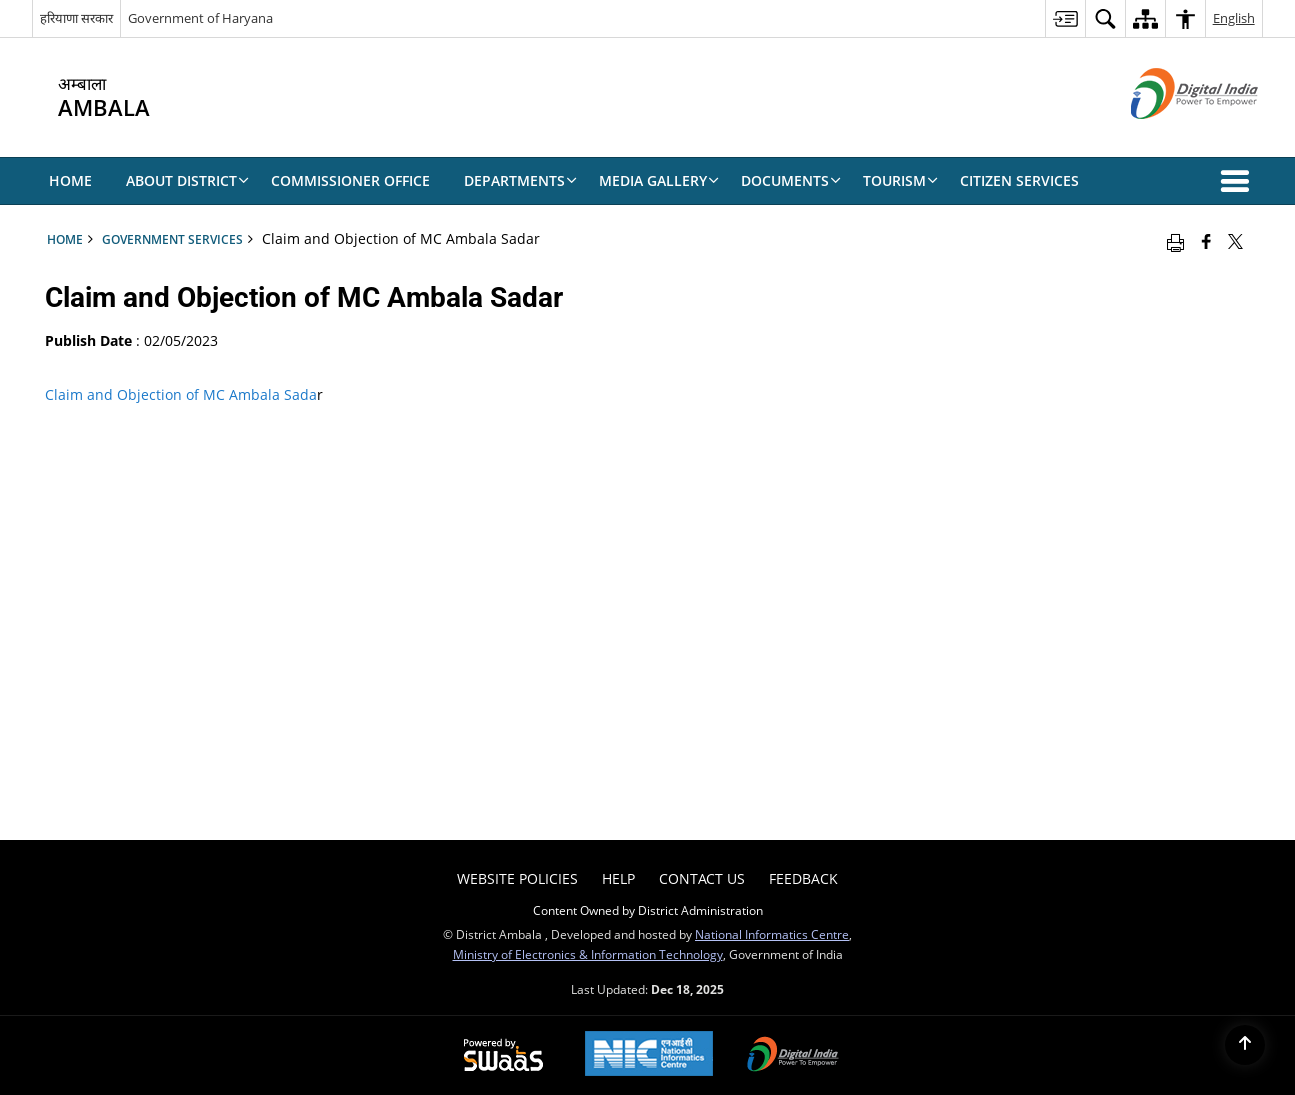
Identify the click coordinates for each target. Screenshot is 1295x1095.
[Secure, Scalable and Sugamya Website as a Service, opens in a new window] (503, 1056)
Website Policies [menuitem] (517, 878)
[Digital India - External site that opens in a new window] (1169, 135)
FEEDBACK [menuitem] (803, 878)
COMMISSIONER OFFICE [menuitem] (350, 180)
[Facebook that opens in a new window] (1206, 241)
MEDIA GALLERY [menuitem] (659, 180)
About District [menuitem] (187, 180)
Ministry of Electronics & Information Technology (588, 954)
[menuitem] (1065, 18)
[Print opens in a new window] (1175, 241)
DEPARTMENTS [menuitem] (520, 180)
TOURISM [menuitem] (900, 180)
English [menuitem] (1234, 18)
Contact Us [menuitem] (702, 878)
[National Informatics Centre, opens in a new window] (649, 1055)
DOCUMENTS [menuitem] (791, 180)
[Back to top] (1245, 1045)
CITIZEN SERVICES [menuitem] (1019, 180)
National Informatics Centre (772, 934)
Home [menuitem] (70, 180)
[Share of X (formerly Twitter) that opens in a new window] (1235, 241)
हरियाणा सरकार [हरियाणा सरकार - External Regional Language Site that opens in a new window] (76, 18)
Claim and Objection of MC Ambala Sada (181, 394)
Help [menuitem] (618, 878)
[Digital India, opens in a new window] (793, 1056)
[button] (1239, 181)
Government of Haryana (200, 18)
